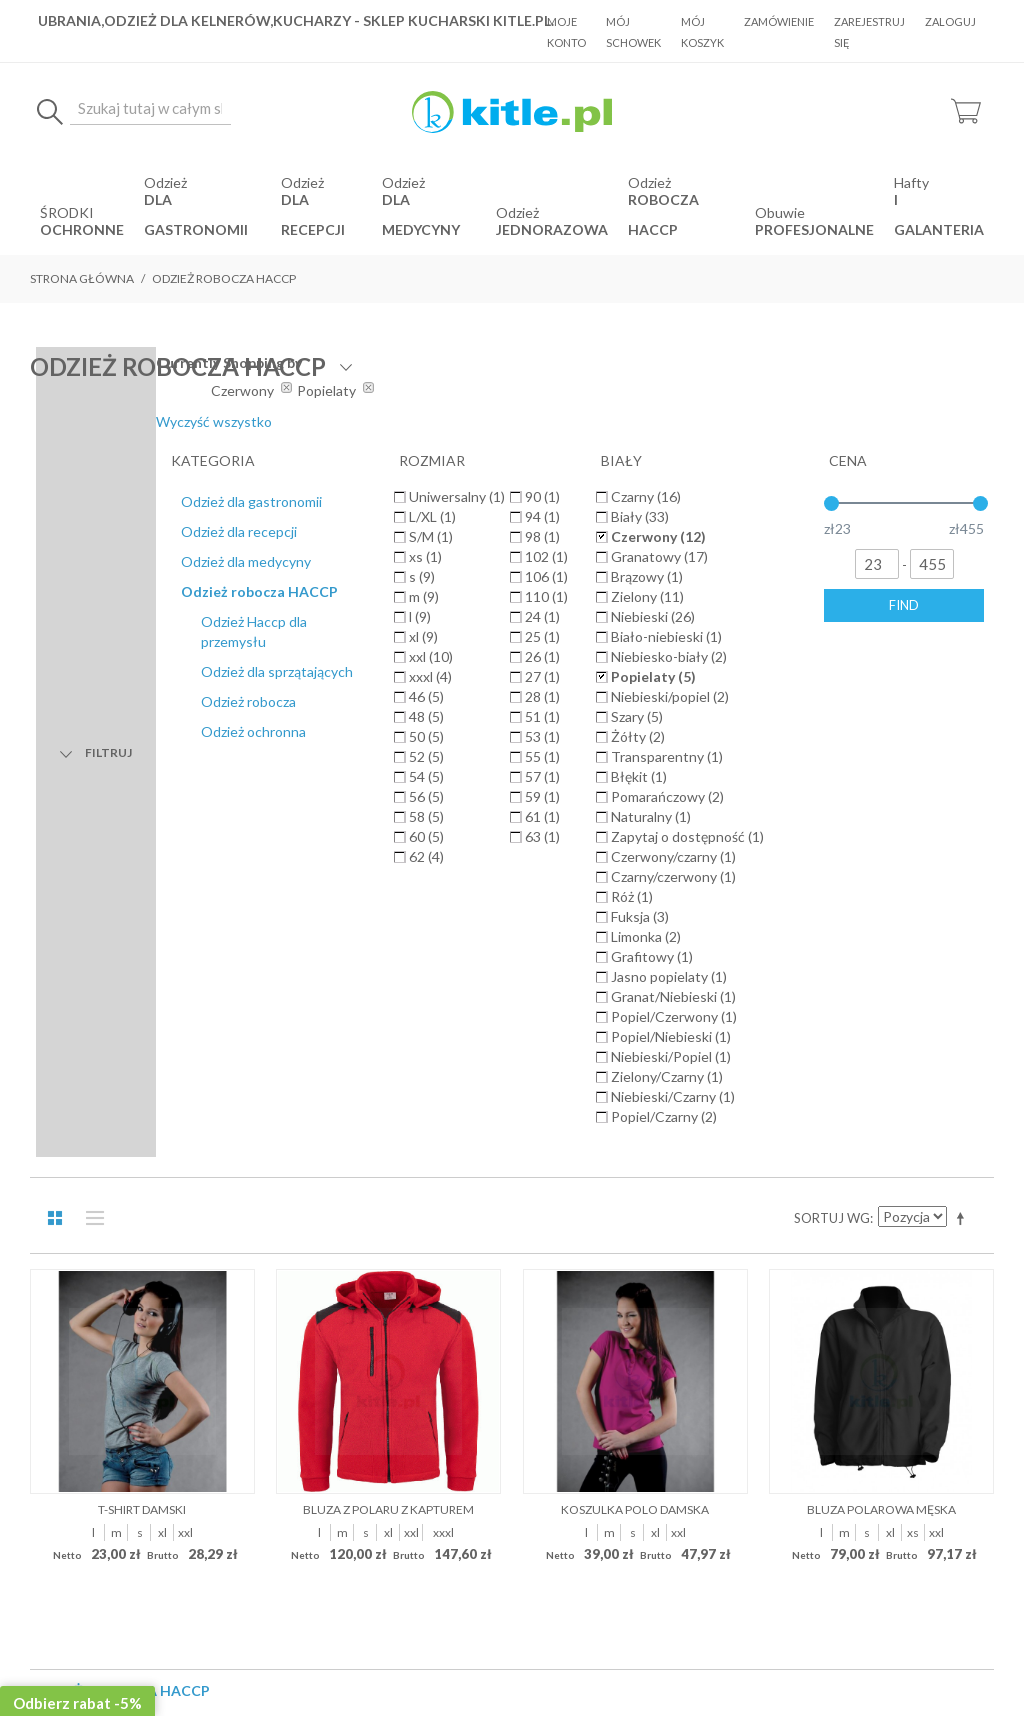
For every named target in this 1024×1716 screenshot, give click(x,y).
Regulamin (374, 1131)
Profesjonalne (814, 229)
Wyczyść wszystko (832, 421)
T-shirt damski (142, 791)
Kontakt (711, 1131)
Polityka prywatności (604, 1131)
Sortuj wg (832, 500)
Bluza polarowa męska (881, 791)
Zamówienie (779, 21)
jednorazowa (552, 229)
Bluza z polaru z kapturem (388, 791)
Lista (90, 500)
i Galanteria (939, 214)
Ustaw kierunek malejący (964, 500)
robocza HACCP (663, 214)
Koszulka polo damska (635, 791)
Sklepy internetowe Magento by (872, 1656)
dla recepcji (313, 214)
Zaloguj (950, 21)
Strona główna (82, 278)
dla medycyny (421, 214)
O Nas (306, 1131)
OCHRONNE (82, 229)
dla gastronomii (196, 214)
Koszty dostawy (473, 1131)
